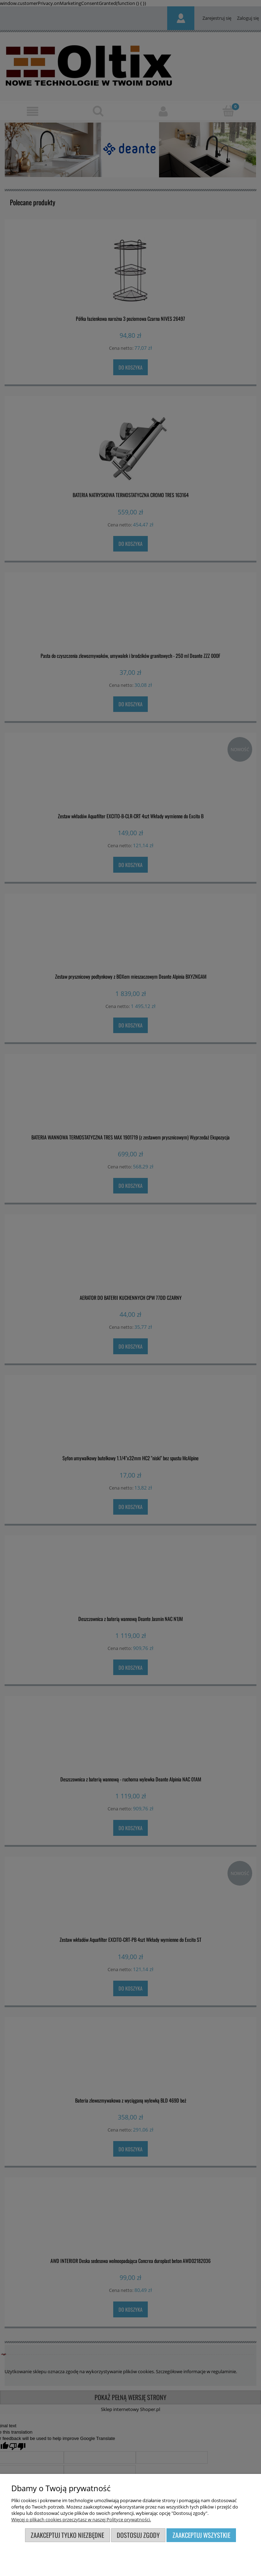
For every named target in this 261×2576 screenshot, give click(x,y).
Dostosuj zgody (138, 2535)
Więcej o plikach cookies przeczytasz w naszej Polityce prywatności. (81, 2519)
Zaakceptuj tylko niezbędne (67, 2535)
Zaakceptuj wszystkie (201, 2535)
